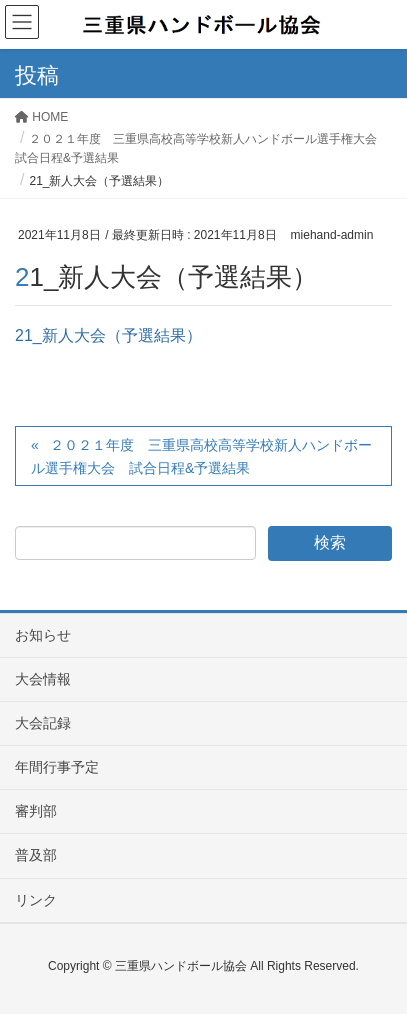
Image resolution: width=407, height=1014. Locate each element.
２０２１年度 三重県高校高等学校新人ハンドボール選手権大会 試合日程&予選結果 (201, 456)
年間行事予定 (57, 767)
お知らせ (43, 635)
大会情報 (43, 679)
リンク (36, 900)
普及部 (36, 855)
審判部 (36, 811)
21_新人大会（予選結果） (108, 335)
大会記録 (43, 723)
